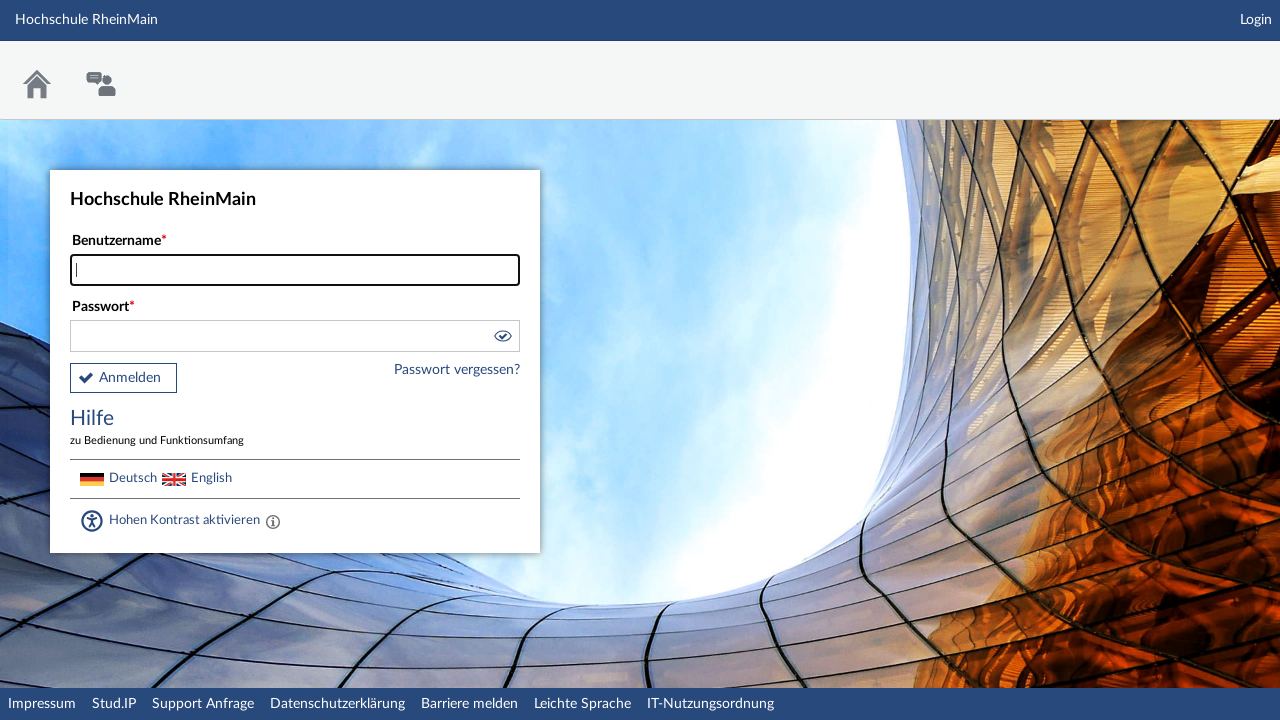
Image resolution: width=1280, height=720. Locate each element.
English (211, 478)
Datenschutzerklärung (337, 704)
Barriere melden (469, 704)
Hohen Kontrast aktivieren (184, 520)
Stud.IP (114, 704)
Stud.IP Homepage (1203, 67)
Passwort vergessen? (457, 370)
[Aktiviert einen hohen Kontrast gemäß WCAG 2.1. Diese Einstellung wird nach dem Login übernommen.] (273, 521)
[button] (502, 339)
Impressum (42, 704)
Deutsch (133, 478)
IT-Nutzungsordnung (710, 704)
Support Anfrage (203, 704)
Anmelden (130, 378)
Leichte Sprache (582, 704)
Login (1256, 20)
